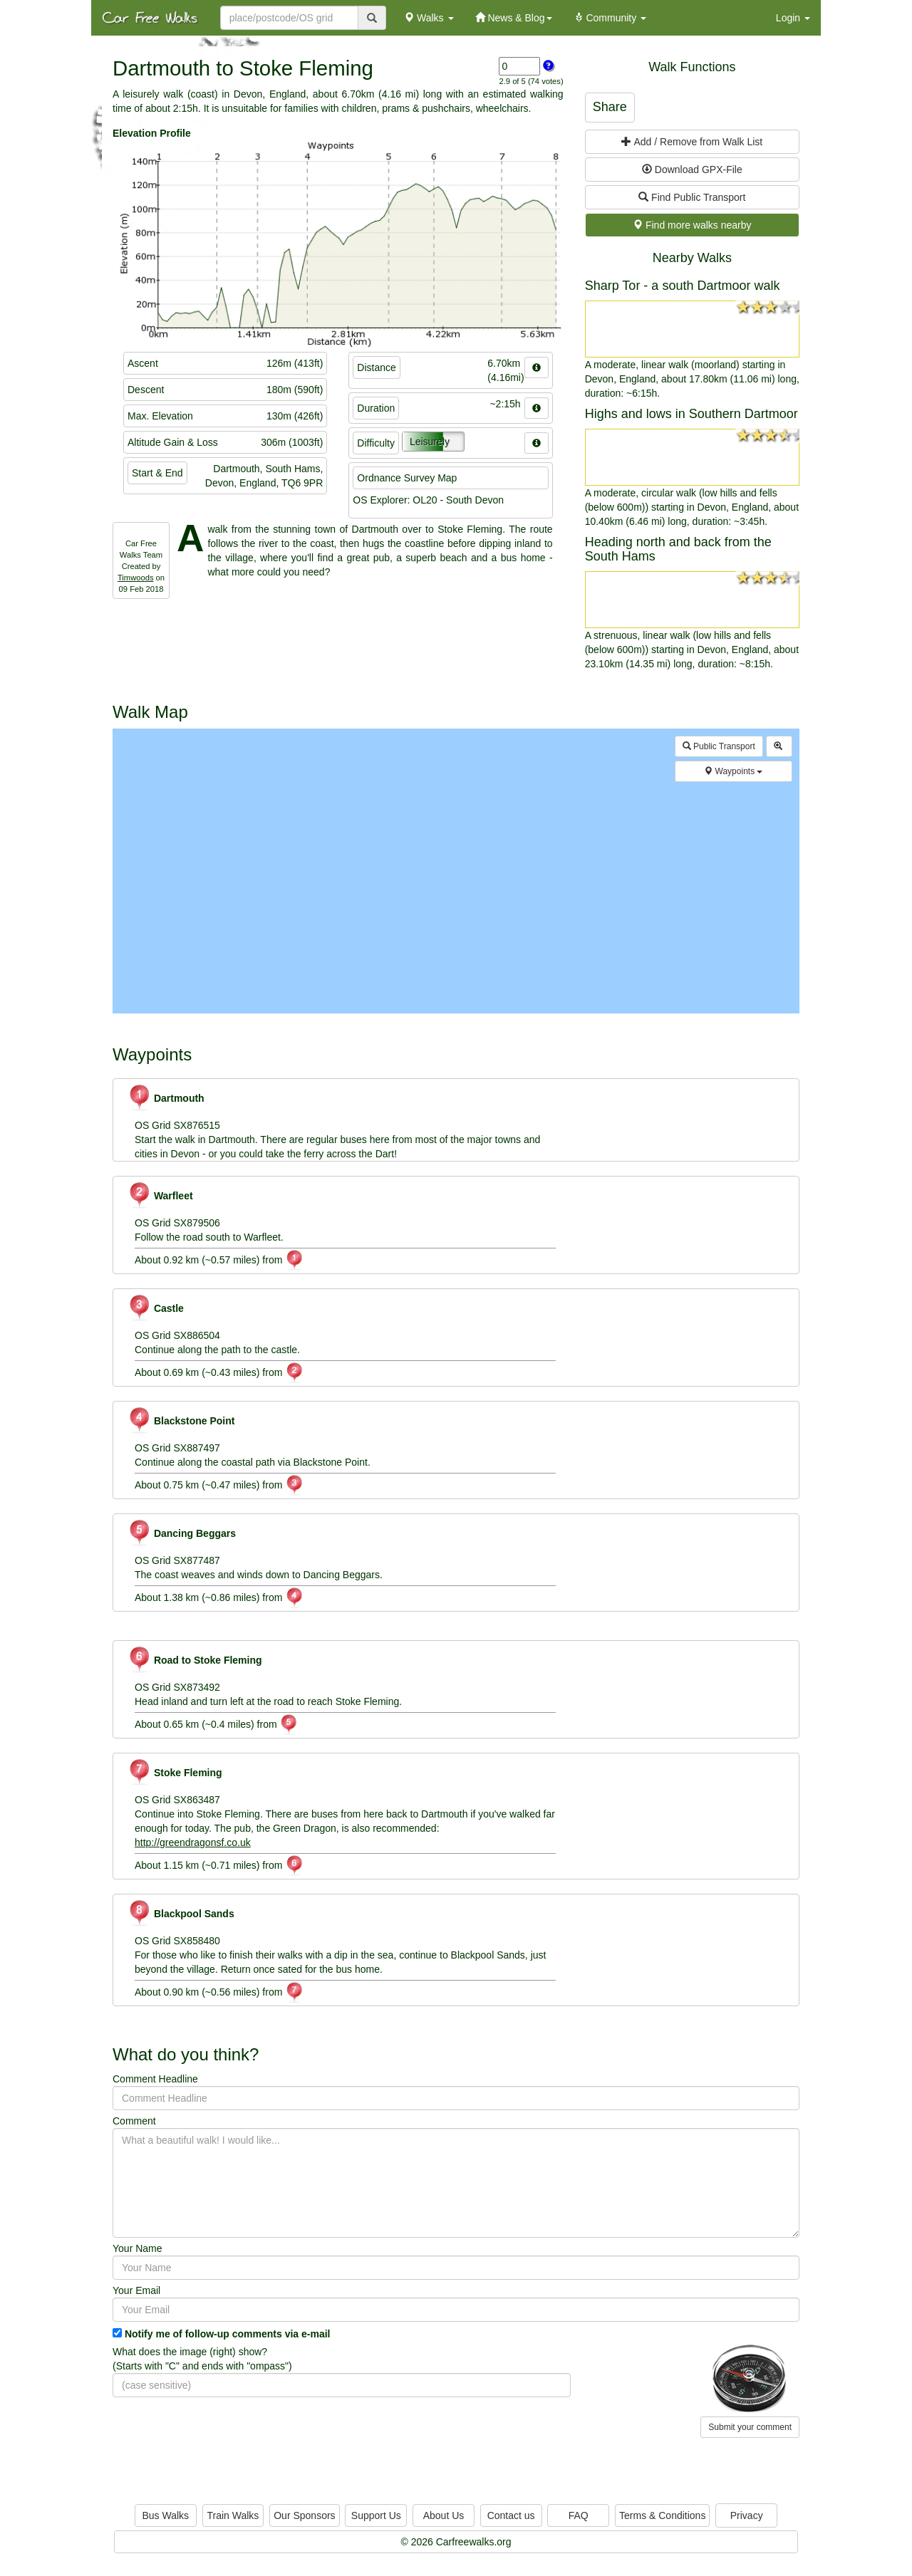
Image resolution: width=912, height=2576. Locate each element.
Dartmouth (166, 1098)
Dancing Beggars (182, 1533)
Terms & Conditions (662, 2515)
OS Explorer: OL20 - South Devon (428, 500)
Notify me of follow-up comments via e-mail (228, 2334)
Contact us (511, 2515)
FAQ (579, 2515)
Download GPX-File (692, 169)
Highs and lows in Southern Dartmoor (691, 414)
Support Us (376, 2515)
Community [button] (610, 18)
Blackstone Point (181, 1421)
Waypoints (733, 771)
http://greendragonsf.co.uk (193, 1842)
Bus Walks (165, 2515)
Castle (156, 1308)
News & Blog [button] (513, 18)
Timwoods (136, 577)
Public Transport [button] (719, 746)
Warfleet (160, 1195)
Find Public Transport (691, 197)
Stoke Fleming (175, 1772)
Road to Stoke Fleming (195, 1660)
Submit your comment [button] (750, 2427)
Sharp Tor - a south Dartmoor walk (682, 285)
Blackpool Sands (181, 1913)
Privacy (746, 2515)
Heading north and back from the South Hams (678, 549)
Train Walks (233, 2515)
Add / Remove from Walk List (691, 141)
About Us (444, 2515)
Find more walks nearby (692, 225)
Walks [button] (428, 18)
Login (793, 18)
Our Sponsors (304, 2515)
